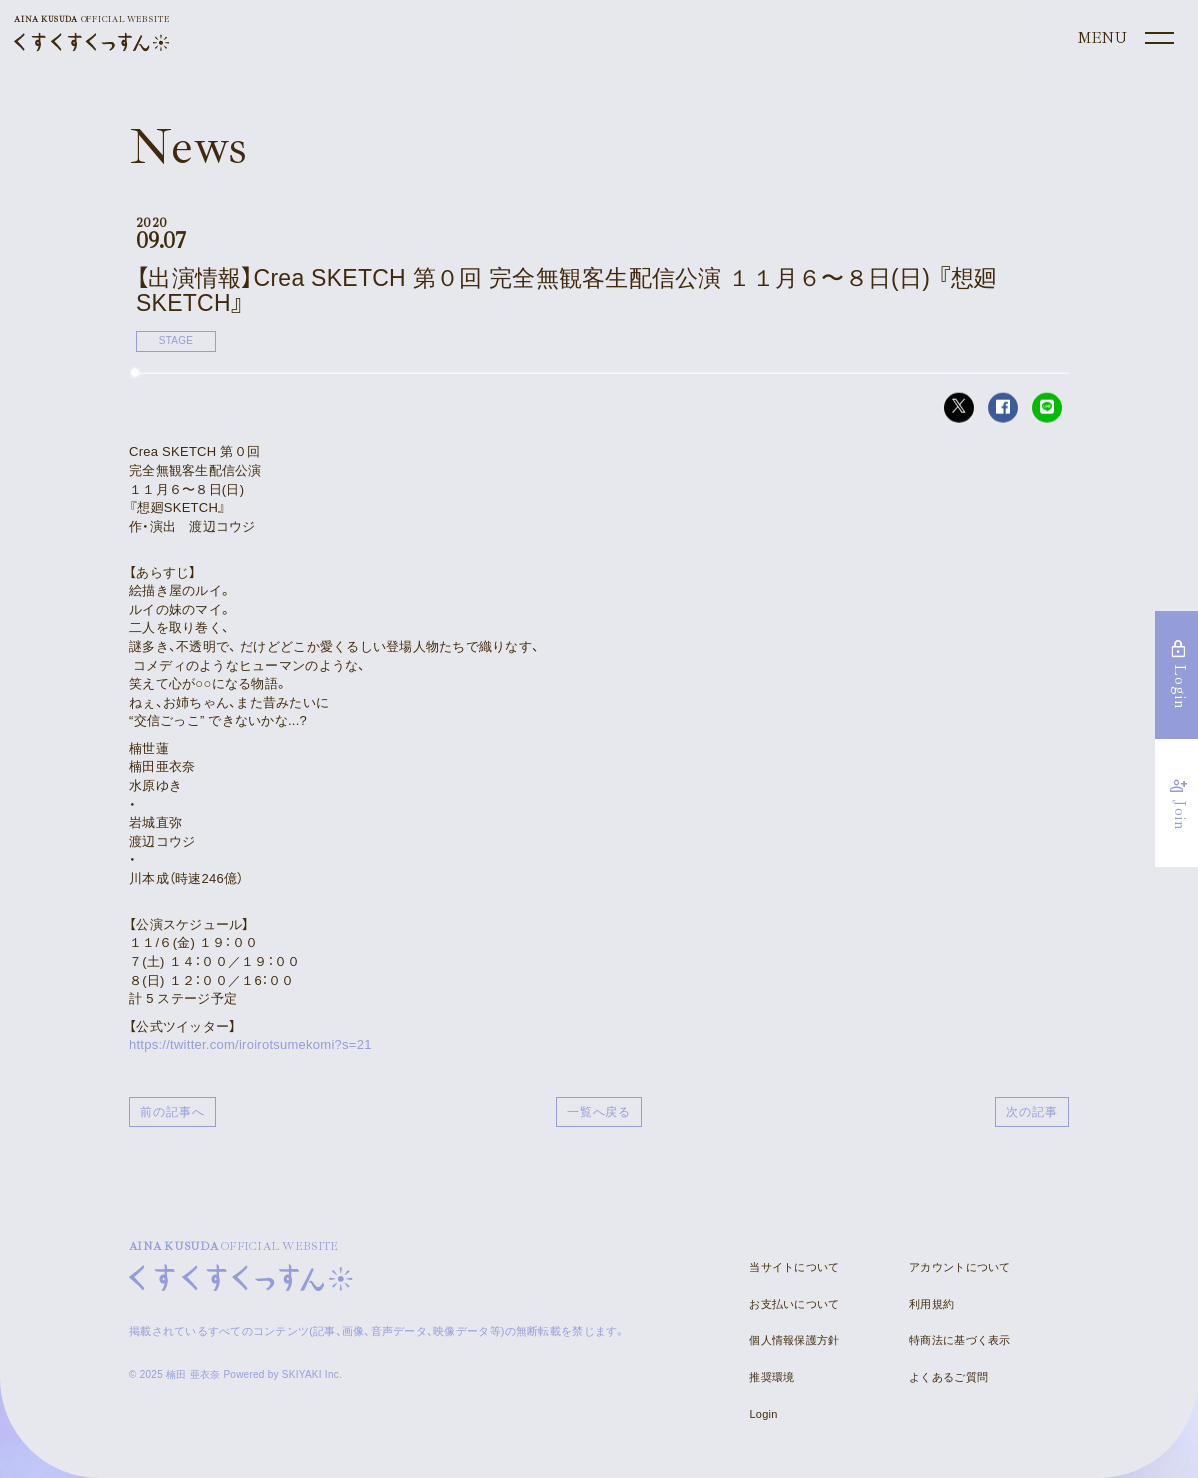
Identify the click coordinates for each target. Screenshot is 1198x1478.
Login (763, 1414)
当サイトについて (794, 1267)
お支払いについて (794, 1304)
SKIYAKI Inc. (312, 1374)
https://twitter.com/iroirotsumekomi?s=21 (250, 1044)
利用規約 (931, 1304)
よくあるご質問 (948, 1377)
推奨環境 (771, 1377)
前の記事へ (172, 1112)
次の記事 (1032, 1112)
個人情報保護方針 (794, 1340)
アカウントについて (959, 1267)
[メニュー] (1124, 39)
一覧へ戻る (599, 1112)
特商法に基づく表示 (959, 1340)
